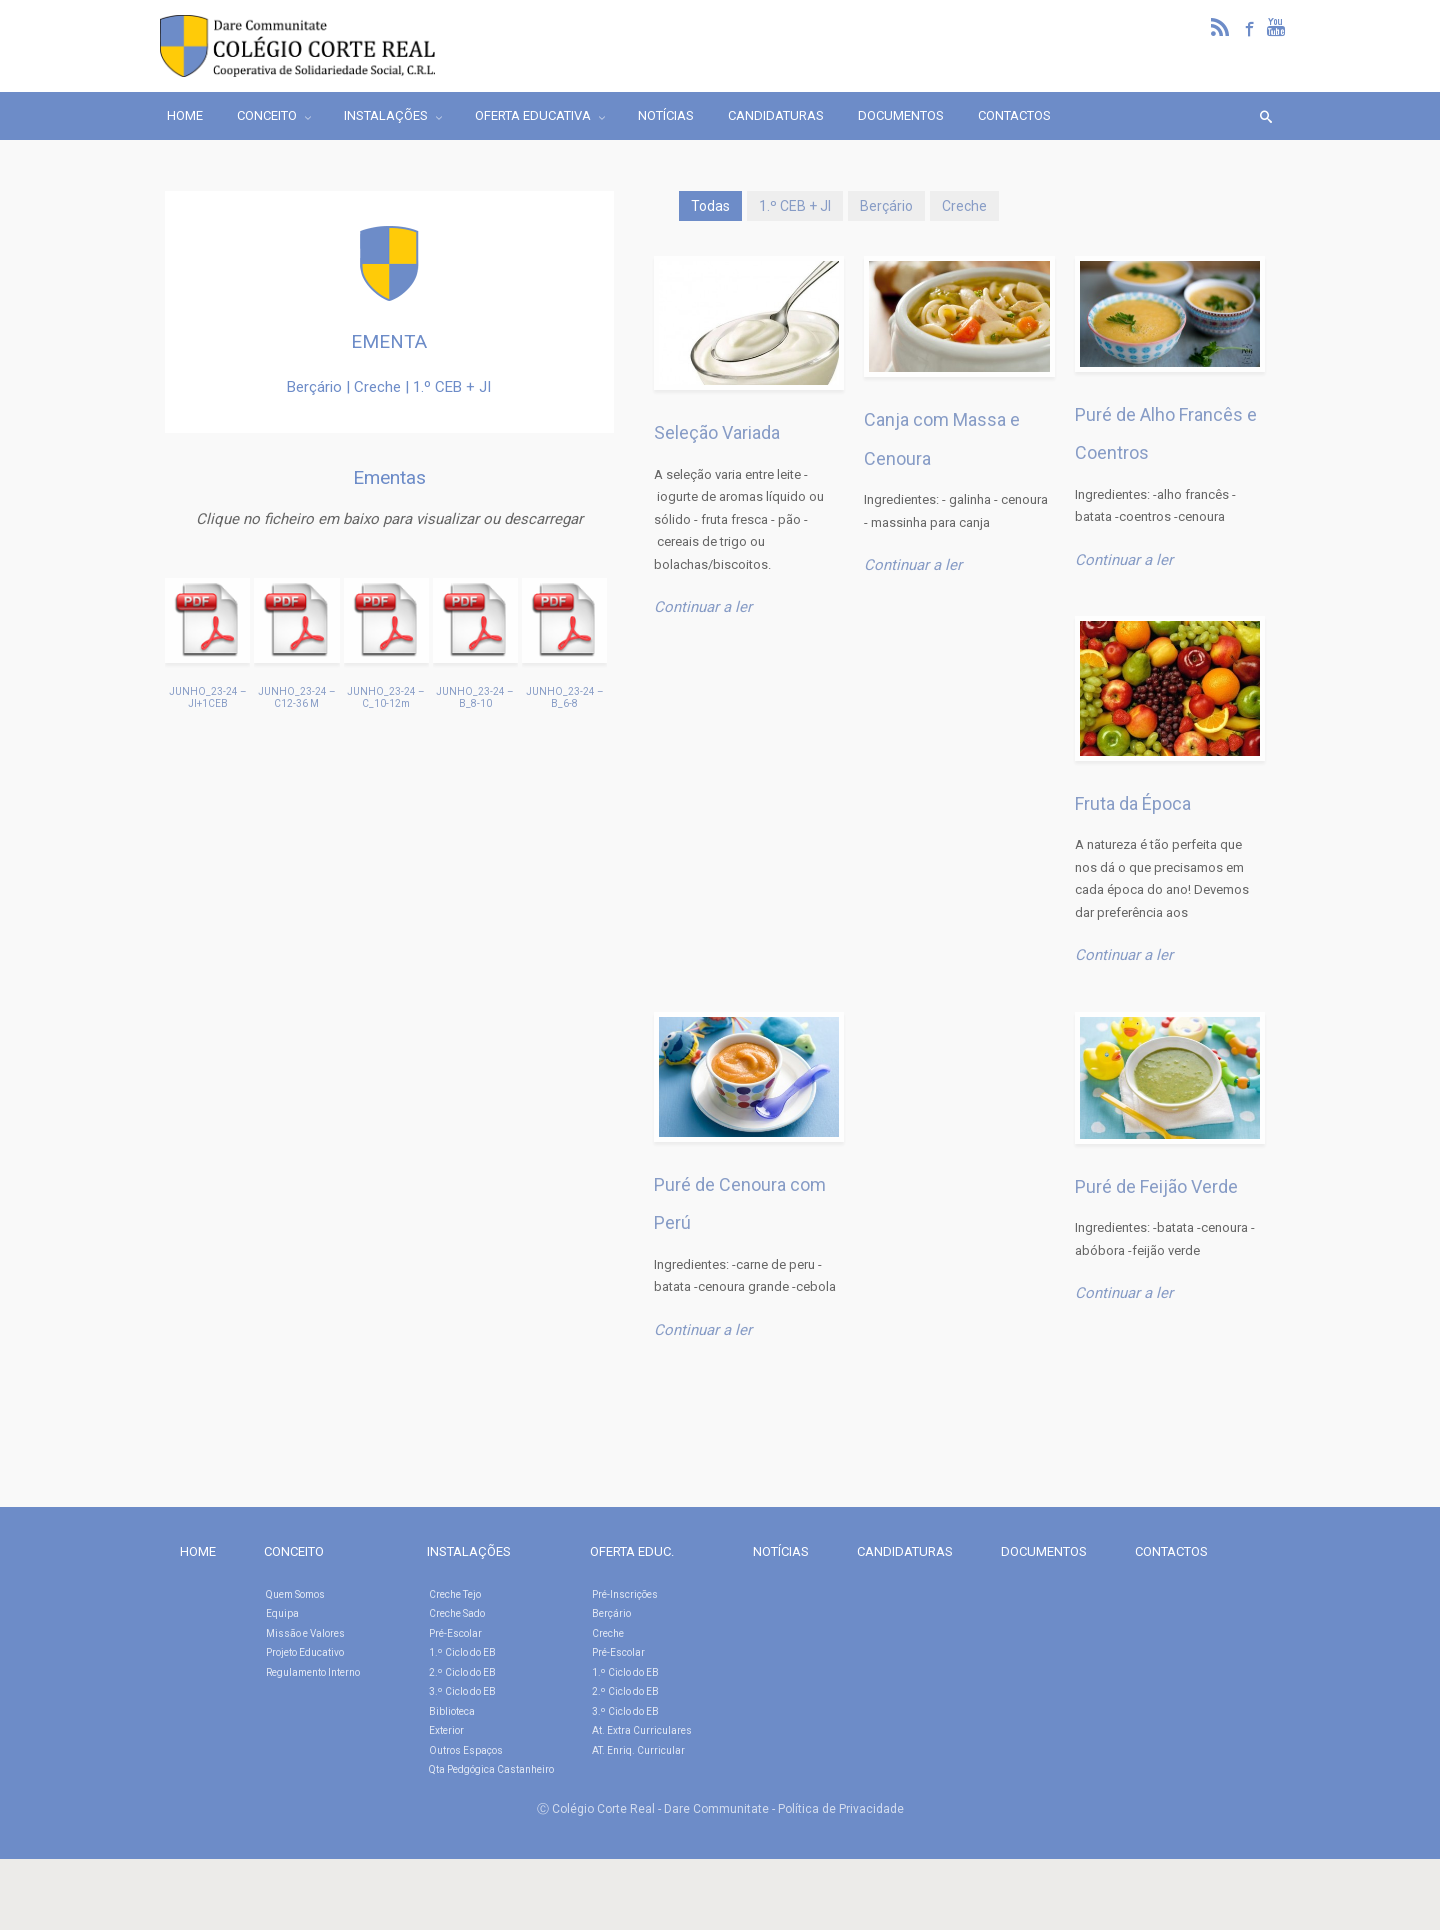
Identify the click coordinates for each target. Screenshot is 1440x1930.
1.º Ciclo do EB (462, 1652)
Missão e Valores (305, 1633)
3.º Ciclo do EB (462, 1691)
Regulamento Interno (313, 1672)
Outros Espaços (466, 1750)
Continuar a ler (703, 607)
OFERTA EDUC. (632, 1551)
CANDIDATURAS (905, 1551)
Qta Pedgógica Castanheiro (491, 1769)
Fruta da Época (1133, 803)
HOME (198, 1551)
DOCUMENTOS (1044, 1551)
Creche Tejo (455, 1594)
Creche (964, 206)
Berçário (886, 206)
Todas (710, 206)
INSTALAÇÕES (469, 1551)
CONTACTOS (1171, 1551)
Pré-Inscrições (625, 1594)
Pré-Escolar (455, 1633)
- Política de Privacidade (838, 1809)
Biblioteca (452, 1711)
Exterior (446, 1730)
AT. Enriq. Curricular (638, 1750)
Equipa (282, 1613)
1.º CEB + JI (795, 206)
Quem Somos (295, 1594)
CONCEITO (294, 1551)
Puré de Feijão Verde (1156, 1186)
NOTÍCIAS (781, 1551)
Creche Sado (457, 1613)
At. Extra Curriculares (642, 1730)
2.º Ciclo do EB (462, 1672)
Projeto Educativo (305, 1652)
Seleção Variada (717, 432)
